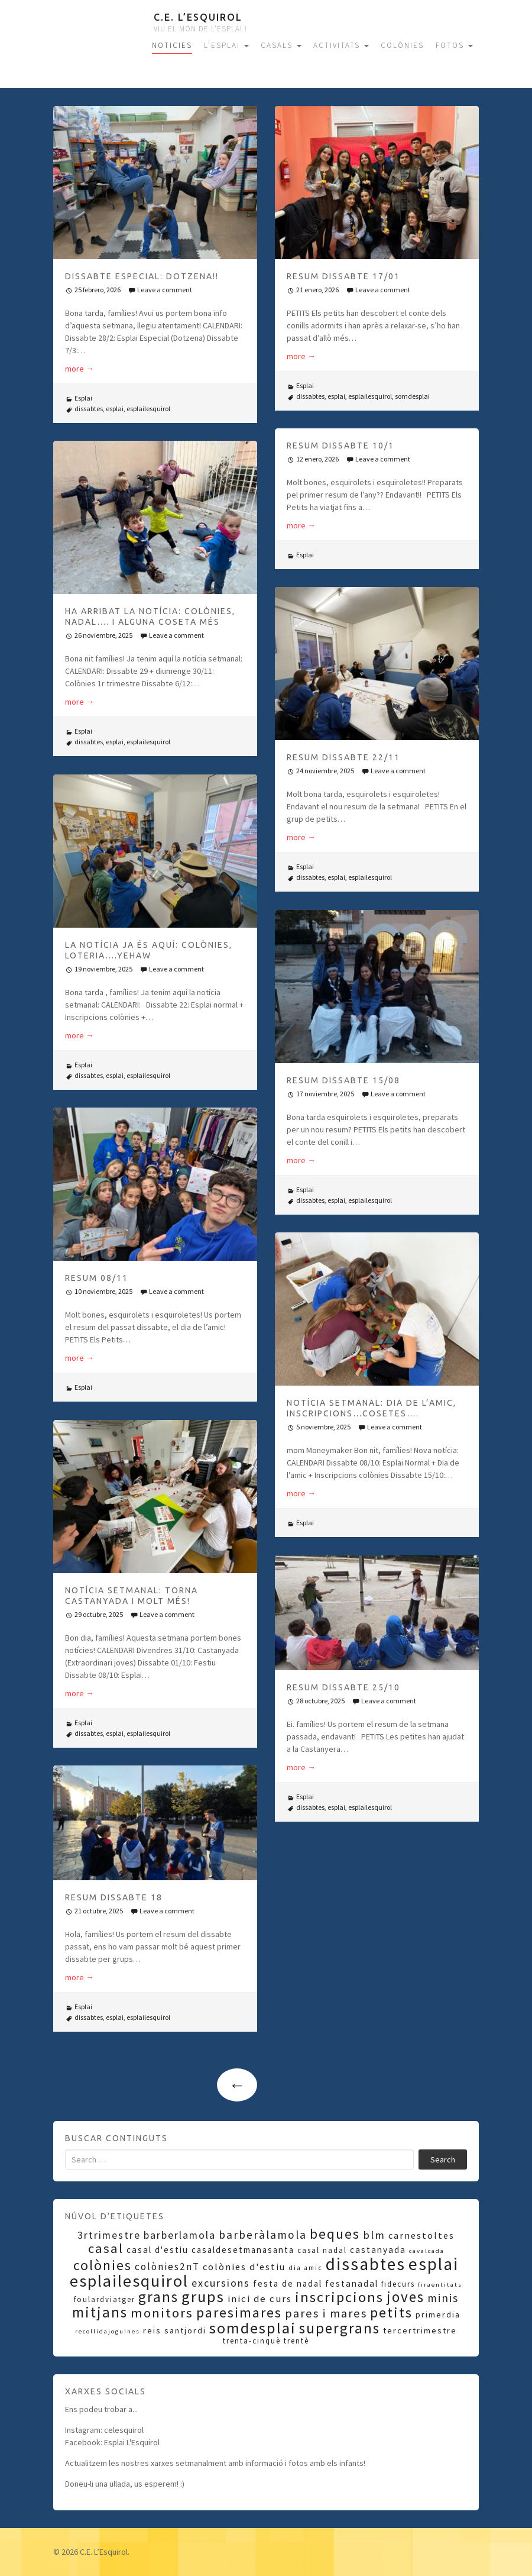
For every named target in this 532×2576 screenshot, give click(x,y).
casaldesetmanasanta (243, 2249)
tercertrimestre (420, 2330)
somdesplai (412, 396)
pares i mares (326, 2313)
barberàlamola (263, 2235)
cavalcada (427, 2251)
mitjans (100, 2312)
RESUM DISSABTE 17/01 (343, 276)
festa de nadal (287, 2283)
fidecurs (398, 2284)
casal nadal (322, 2250)
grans (158, 2296)
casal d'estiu (157, 2249)
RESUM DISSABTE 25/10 (343, 1687)
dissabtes (88, 408)
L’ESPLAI (226, 45)
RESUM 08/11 (96, 1278)
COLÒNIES (402, 45)
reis (152, 2330)
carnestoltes (421, 2235)
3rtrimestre (109, 2235)
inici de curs (260, 2299)
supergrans (339, 2328)
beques (335, 2234)
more (79, 368)
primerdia (438, 2314)
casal (106, 2248)
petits (391, 2312)
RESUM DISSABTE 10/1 (340, 445)
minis (443, 2298)
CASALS (281, 45)
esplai (115, 408)
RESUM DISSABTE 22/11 (343, 757)
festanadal (351, 2283)
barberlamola (180, 2235)
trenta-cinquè (252, 2341)
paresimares (239, 2312)
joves (405, 2296)
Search (442, 2159)
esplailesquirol (148, 408)
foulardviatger (104, 2299)
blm (374, 2235)
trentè (296, 2341)
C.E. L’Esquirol (198, 17)
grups (203, 2296)
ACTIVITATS (341, 45)
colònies (102, 2265)
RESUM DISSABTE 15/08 (343, 1080)
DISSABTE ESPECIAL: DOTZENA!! (142, 276)
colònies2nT (167, 2266)
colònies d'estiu (244, 2266)
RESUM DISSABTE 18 (114, 1897)
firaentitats (440, 2284)
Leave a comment (164, 289)
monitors (162, 2312)
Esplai (83, 397)
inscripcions (339, 2297)
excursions (221, 2283)
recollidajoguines (107, 2331)
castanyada (378, 2249)
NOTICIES (172, 45)
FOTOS (454, 45)
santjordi (185, 2330)
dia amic (305, 2268)
